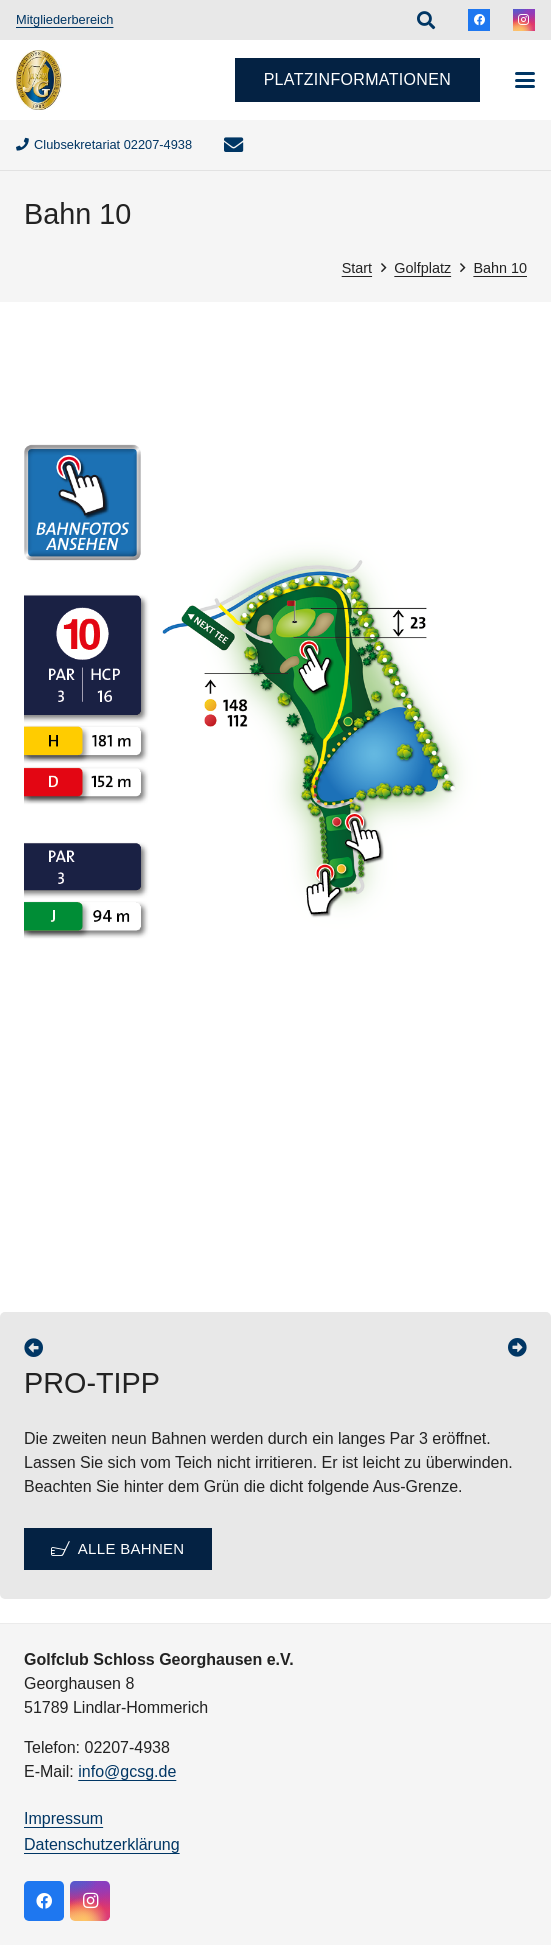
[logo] (39, 80)
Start (357, 268)
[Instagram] (524, 20)
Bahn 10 (500, 268)
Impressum (63, 1818)
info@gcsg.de (127, 1771)
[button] (426, 20)
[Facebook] (479, 20)
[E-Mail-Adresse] (233, 145)
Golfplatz (422, 268)
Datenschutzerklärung (102, 1844)
